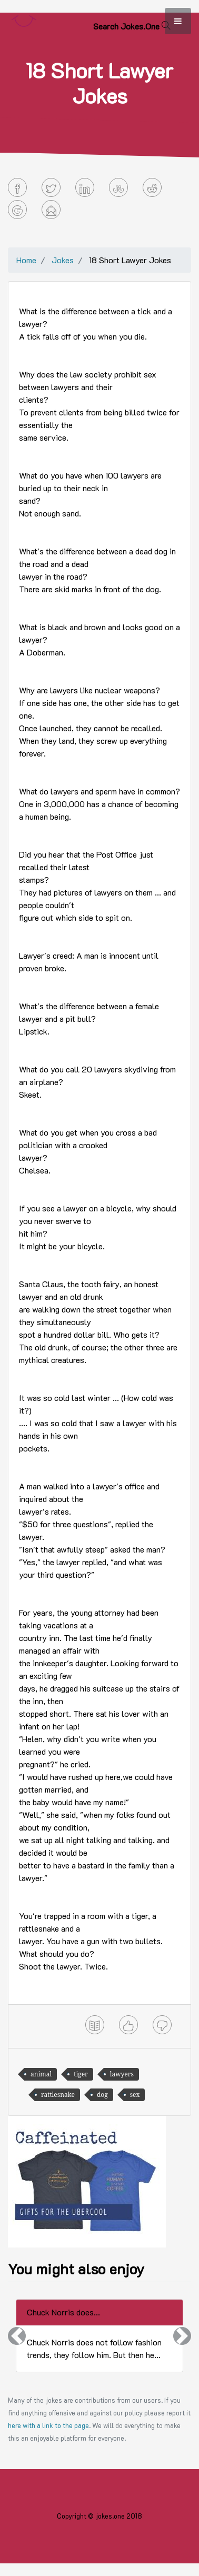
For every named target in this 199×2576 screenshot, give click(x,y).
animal (41, 2074)
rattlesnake (58, 2094)
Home (26, 259)
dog (102, 2094)
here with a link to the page (48, 2425)
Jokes (63, 259)
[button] (17, 2335)
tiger (81, 2074)
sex (135, 2094)
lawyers (122, 2074)
